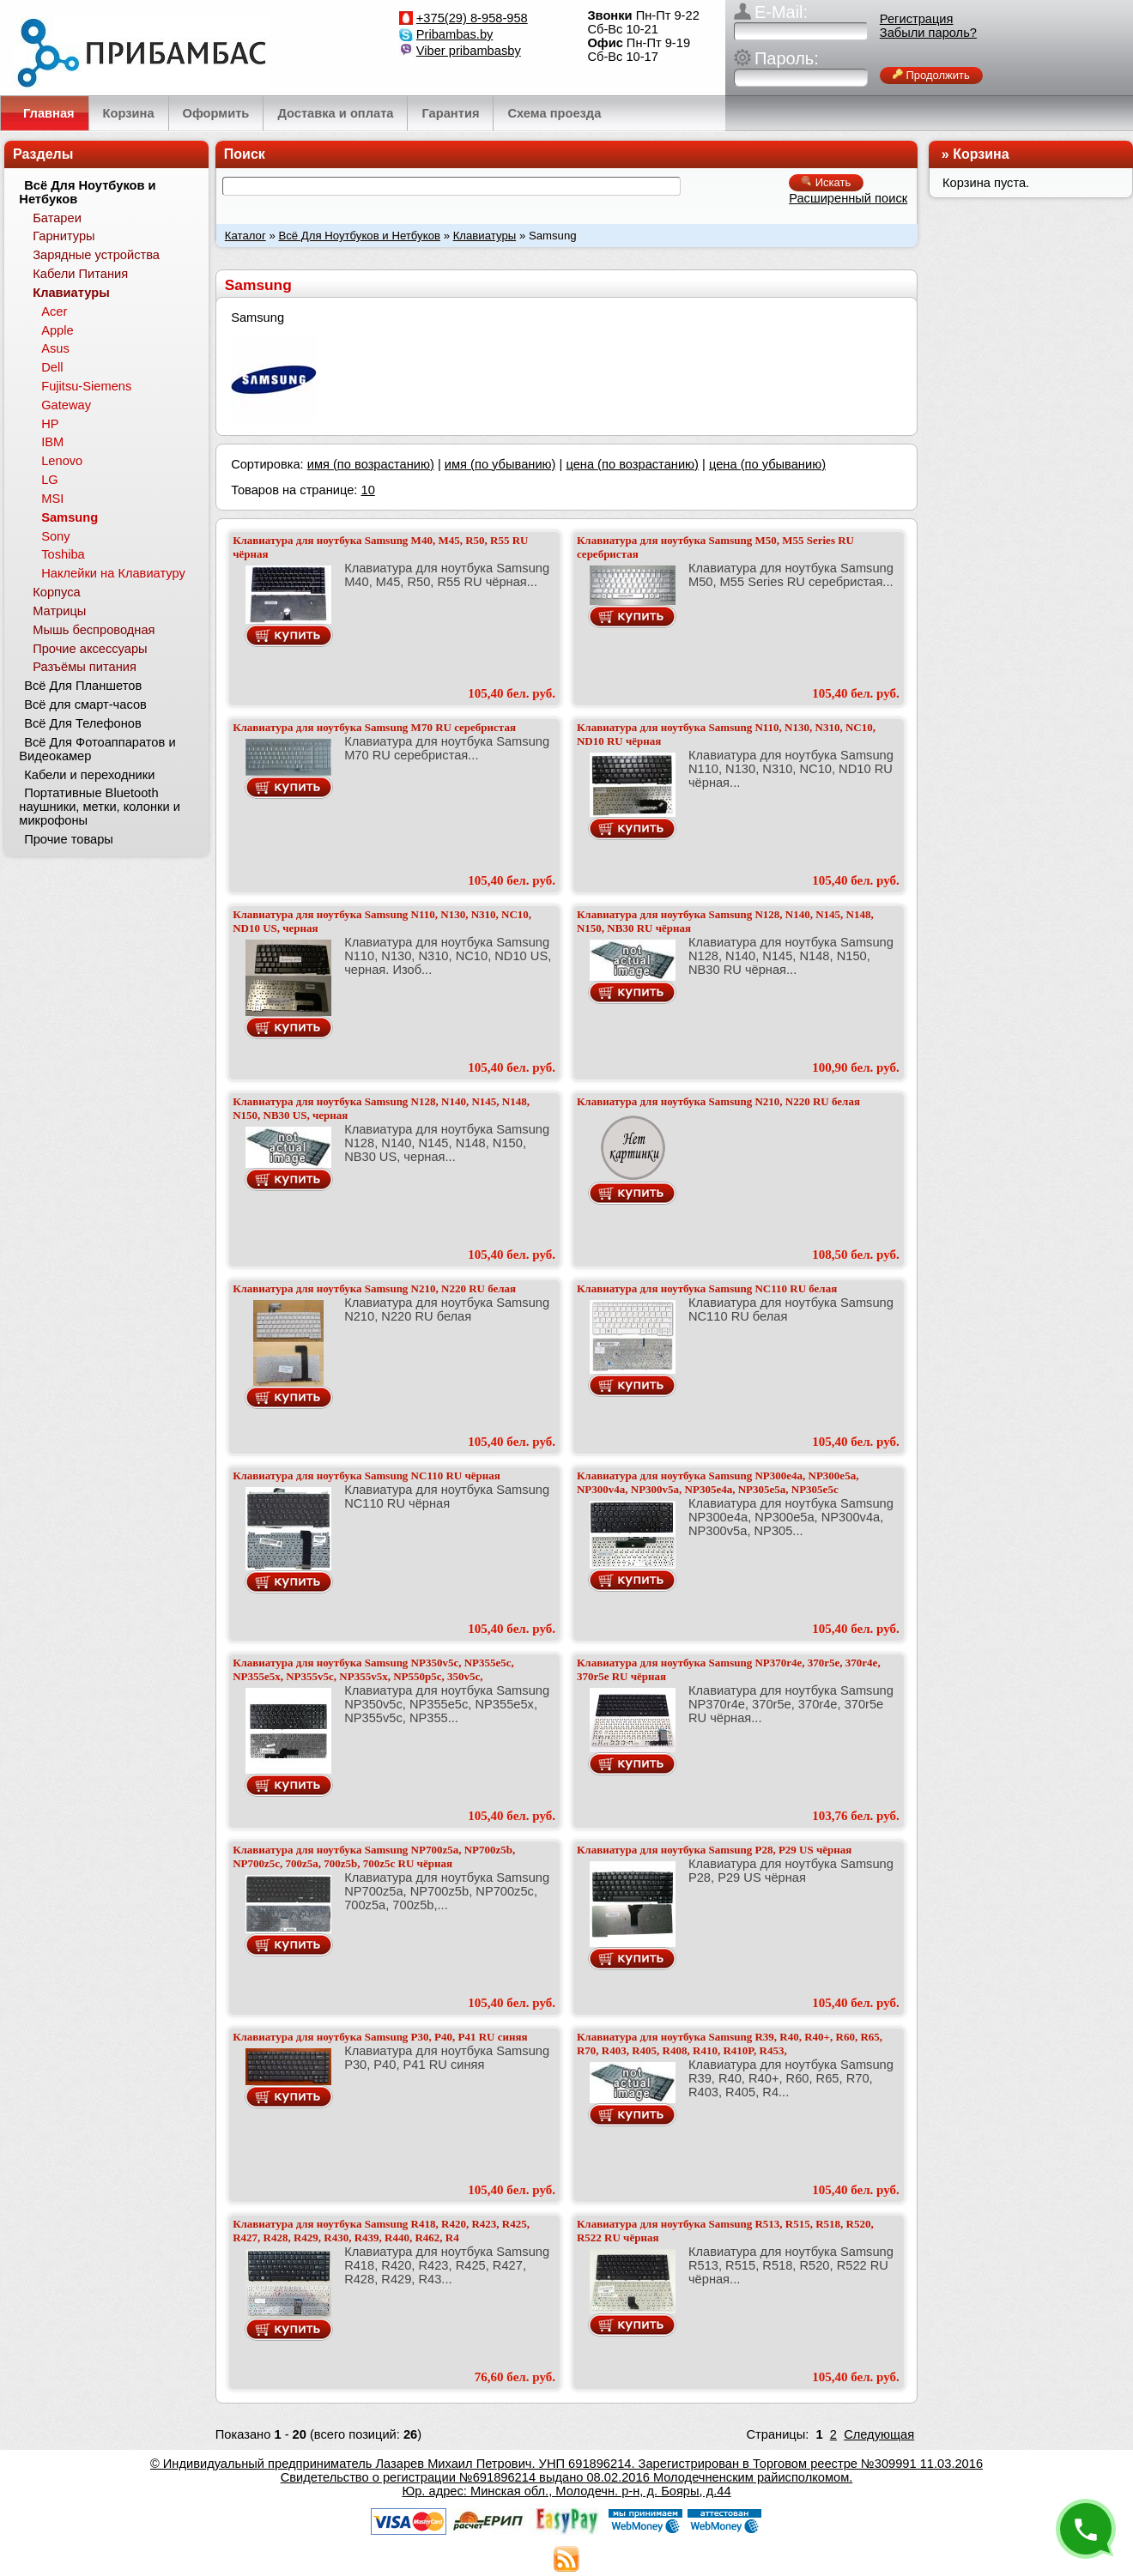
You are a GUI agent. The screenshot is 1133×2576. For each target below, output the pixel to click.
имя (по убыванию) (500, 464)
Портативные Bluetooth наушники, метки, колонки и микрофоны (99, 806)
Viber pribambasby (468, 50)
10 (367, 490)
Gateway (66, 405)
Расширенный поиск (848, 198)
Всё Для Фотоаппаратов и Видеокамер (97, 749)
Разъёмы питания (84, 667)
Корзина (981, 154)
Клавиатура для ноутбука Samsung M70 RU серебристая (374, 727)
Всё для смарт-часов (85, 704)
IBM (52, 442)
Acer (54, 311)
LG (49, 480)
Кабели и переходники (89, 775)
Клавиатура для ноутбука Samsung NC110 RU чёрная (366, 1475)
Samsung (69, 517)
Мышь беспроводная (93, 630)
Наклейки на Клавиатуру (113, 573)
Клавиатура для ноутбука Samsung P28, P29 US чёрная (714, 1849)
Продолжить (931, 75)
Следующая (879, 2434)
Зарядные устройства (96, 255)
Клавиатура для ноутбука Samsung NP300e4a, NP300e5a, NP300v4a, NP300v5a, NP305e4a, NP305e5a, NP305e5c (717, 1482)
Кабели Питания (80, 274)
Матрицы (59, 611)
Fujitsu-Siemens (86, 386)
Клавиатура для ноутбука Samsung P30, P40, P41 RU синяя (380, 2036)
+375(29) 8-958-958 (472, 18)
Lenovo (61, 461)
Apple (57, 330)
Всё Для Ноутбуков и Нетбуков (359, 235)
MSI (52, 498)
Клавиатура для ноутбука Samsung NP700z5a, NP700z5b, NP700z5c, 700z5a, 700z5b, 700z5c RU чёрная (374, 1856)
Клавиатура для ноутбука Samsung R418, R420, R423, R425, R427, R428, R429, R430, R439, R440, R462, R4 (381, 2230)
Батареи (57, 218)
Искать (826, 182)
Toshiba (63, 554)
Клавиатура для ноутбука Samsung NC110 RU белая (707, 1288)
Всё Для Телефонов (83, 723)
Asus (55, 348)
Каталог (245, 235)
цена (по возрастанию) (632, 464)
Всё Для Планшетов (83, 685)
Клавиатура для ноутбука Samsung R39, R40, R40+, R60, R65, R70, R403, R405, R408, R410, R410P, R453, (729, 2043)
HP (49, 424)
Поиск (244, 154)
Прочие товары (68, 839)
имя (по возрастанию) (370, 464)
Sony (55, 536)
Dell (52, 367)
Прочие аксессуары (90, 649)
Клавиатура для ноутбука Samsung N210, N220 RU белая (718, 1101)
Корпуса (56, 592)
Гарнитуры (63, 236)
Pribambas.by (455, 34)
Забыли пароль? (928, 32)
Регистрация (917, 19)
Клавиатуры (485, 235)
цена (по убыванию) (767, 464)
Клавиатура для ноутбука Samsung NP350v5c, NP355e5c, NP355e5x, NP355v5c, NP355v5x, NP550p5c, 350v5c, (373, 1669)
